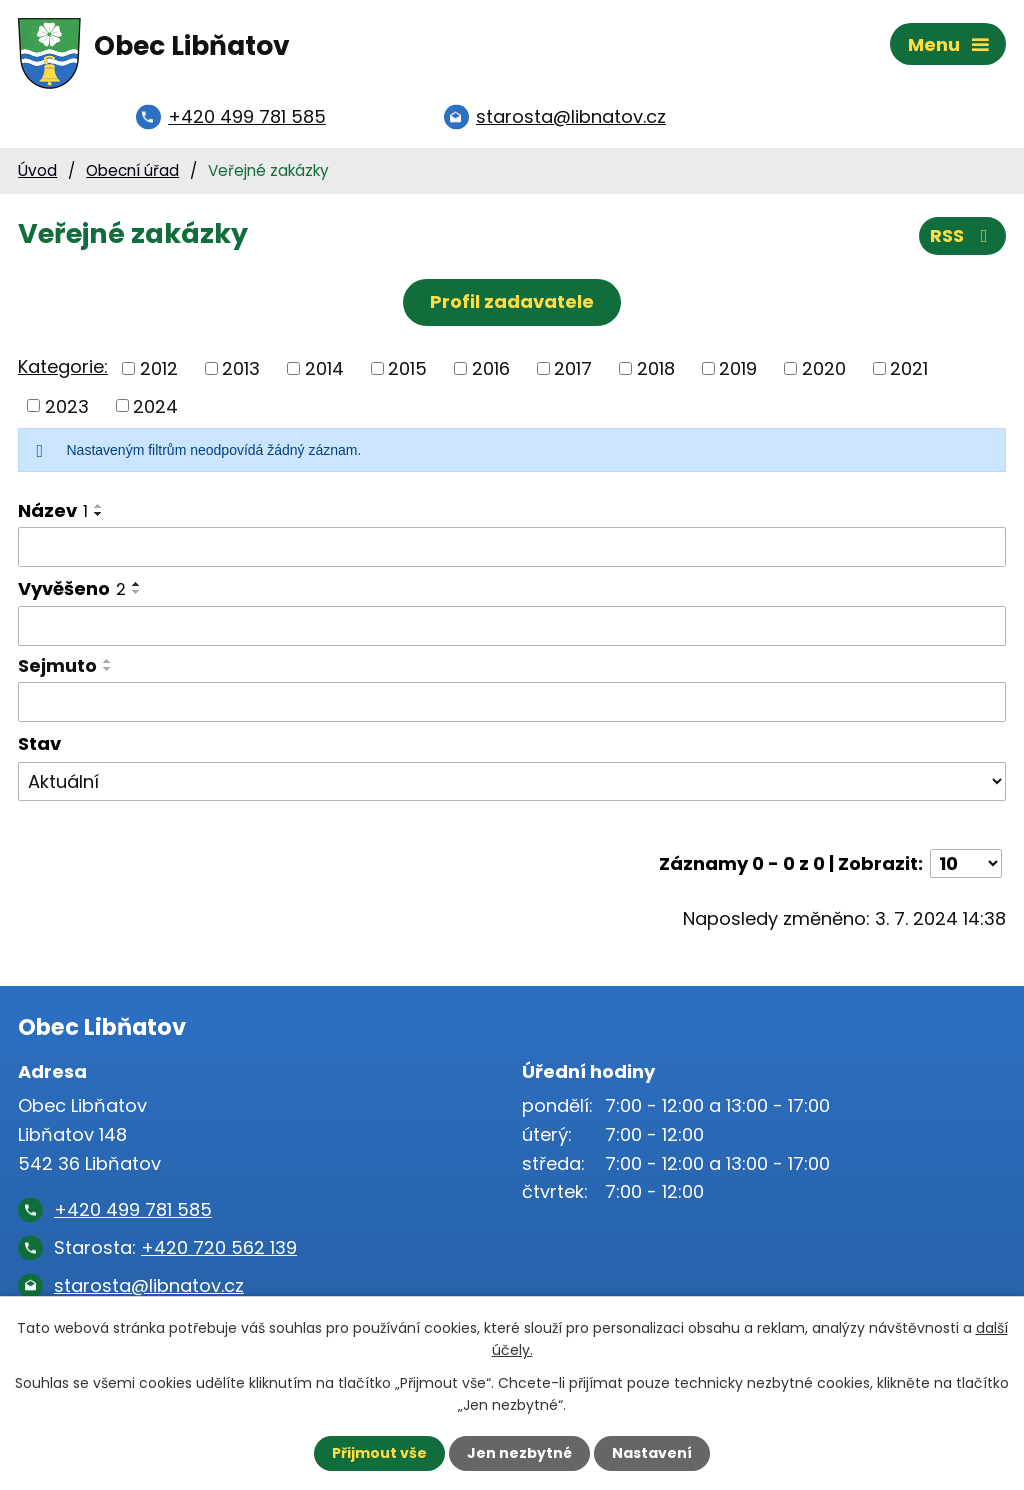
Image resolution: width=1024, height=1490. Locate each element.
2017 (573, 369)
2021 (909, 369)
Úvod (37, 171)
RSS (963, 237)
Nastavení (652, 1453)
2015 (407, 369)
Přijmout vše (379, 1453)
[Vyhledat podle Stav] (512, 783)
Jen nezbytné (519, 1453)
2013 (241, 369)
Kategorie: (63, 367)
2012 (159, 369)
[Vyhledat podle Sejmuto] (512, 703)
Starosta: (175, 1248)
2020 (824, 369)
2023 (67, 406)
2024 (155, 406)
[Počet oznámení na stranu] (966, 864)
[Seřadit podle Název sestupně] (99, 515)
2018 (656, 369)
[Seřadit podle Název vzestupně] (99, 507)
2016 (491, 369)
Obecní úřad (132, 171)
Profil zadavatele (512, 302)
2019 (738, 369)
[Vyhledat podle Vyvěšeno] (512, 628)
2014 (324, 369)
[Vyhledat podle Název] (512, 548)
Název (53, 511)
